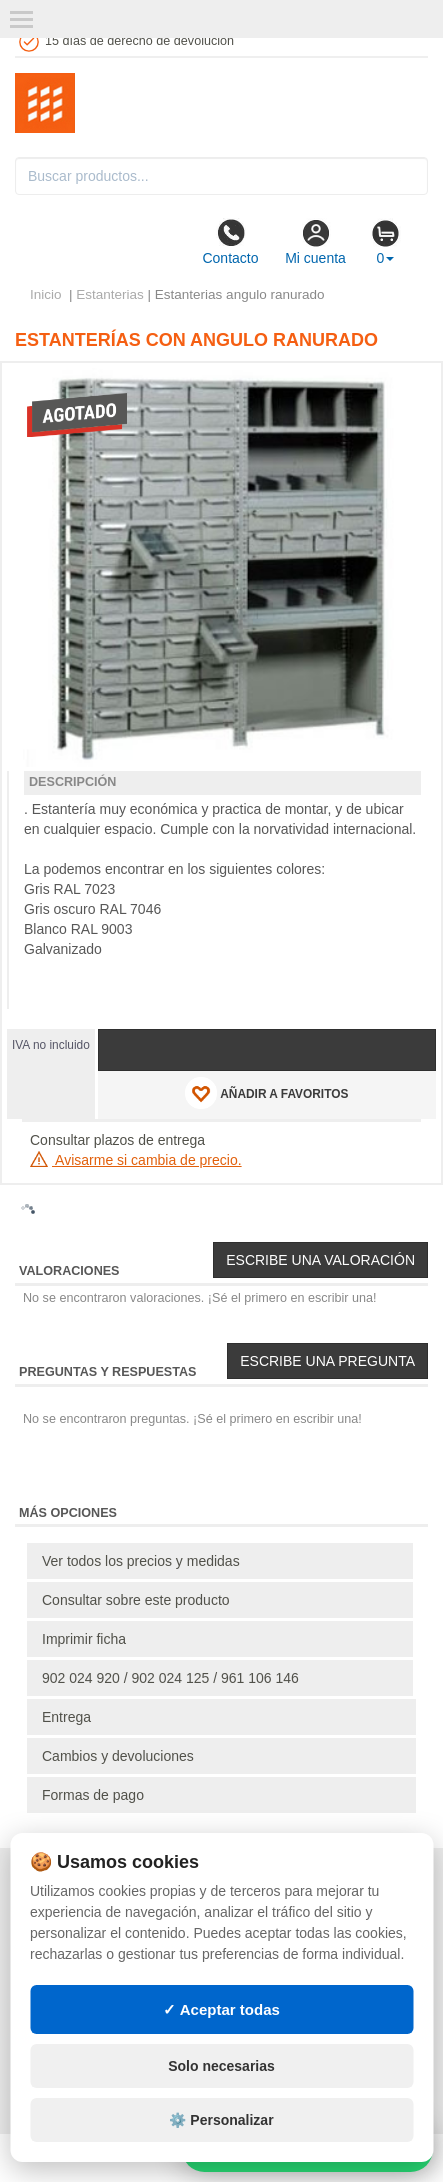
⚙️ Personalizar (221, 2120)
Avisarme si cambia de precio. (136, 1160)
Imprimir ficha (84, 1639)
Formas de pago (93, 1795)
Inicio (46, 294)
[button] (403, 386)
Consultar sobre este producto (136, 1600)
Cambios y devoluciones (118, 1756)
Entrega (66, 1717)
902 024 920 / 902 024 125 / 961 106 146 (170, 1678)
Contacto (230, 242)
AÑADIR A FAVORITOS (266, 1093)
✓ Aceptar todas (221, 2009)
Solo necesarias (221, 2066)
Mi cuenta (315, 242)
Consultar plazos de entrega (117, 1140)
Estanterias (110, 294)
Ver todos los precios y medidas (141, 1561)
